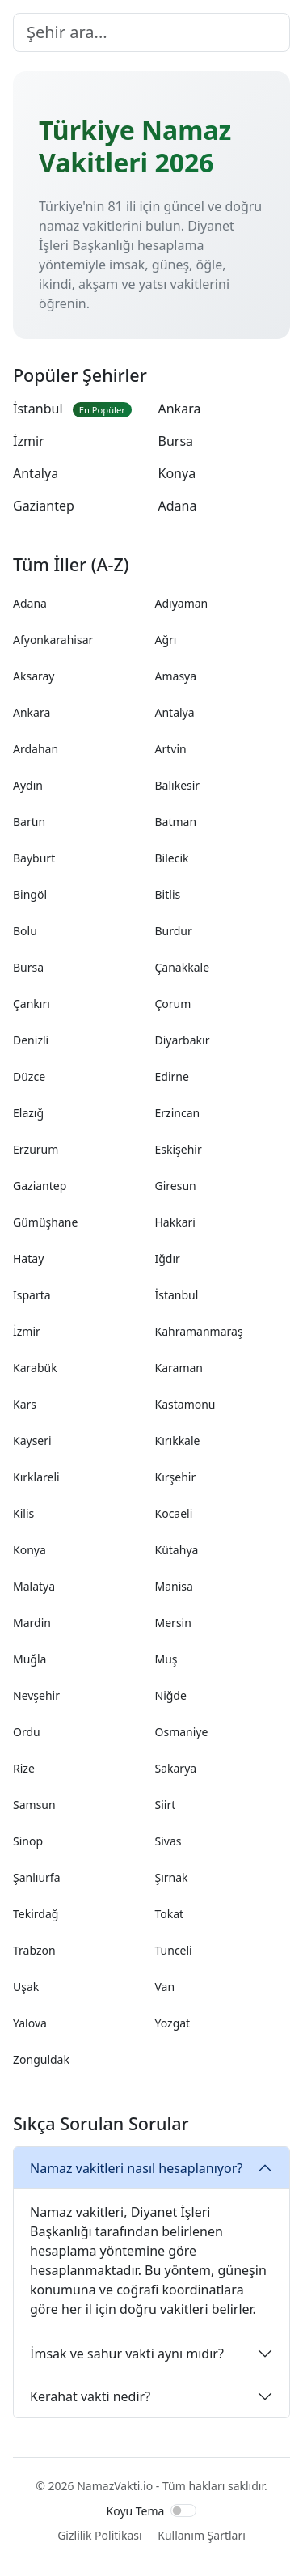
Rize (24, 1768)
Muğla (29, 1659)
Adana (177, 506)
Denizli (30, 1040)
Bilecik (172, 858)
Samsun (34, 1804)
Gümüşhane (45, 1222)
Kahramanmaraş (199, 1331)
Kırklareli (36, 1477)
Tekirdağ (35, 1913)
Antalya (35, 473)
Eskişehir (178, 1149)
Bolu (25, 930)
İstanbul (72, 408)
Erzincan (177, 1113)
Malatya (34, 1586)
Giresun (175, 1185)
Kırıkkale (177, 1440)
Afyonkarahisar (53, 639)
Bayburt (34, 858)
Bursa (176, 441)
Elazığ (28, 1113)
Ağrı (166, 639)
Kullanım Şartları (202, 2535)
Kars (24, 1404)
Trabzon (34, 1950)
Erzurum (35, 1149)
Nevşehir (36, 1695)
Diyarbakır (182, 1040)
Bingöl (30, 894)
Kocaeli (174, 1513)
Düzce (29, 1076)
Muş (166, 1659)
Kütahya (177, 1549)
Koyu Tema (136, 2511)
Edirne (172, 1076)
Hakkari (175, 1222)
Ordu (26, 1731)
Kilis (23, 1513)
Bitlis (168, 894)
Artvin (171, 748)
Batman (176, 821)
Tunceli (173, 1950)
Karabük (35, 1367)
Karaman (179, 1367)
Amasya (176, 676)
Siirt (165, 1804)
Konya (177, 473)
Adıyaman (181, 603)
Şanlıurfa (37, 1877)
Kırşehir (175, 1477)
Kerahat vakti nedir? (90, 2396)
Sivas (168, 1841)
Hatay (28, 1258)
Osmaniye (181, 1731)
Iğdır (167, 1258)
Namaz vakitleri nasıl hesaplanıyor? (136, 2168)
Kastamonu (185, 1404)
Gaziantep (43, 506)
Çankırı (31, 1003)
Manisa (174, 1586)
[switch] (183, 2510)
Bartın (29, 821)
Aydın (28, 785)
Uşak (26, 1986)
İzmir (28, 441)
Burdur (173, 930)
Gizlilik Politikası (99, 2535)
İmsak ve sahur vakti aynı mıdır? (127, 2353)
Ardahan (35, 748)
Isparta (32, 1295)
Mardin (32, 1622)
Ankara (179, 408)
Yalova (30, 2023)
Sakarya (176, 1768)
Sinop (28, 1841)
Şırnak (171, 1877)
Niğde (171, 1695)
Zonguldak (41, 2059)
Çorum (173, 1003)
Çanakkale (182, 967)
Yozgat (173, 2023)
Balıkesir (177, 785)
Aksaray (33, 676)
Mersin (173, 1622)
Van (165, 1986)
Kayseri (32, 1440)
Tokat (169, 1913)
